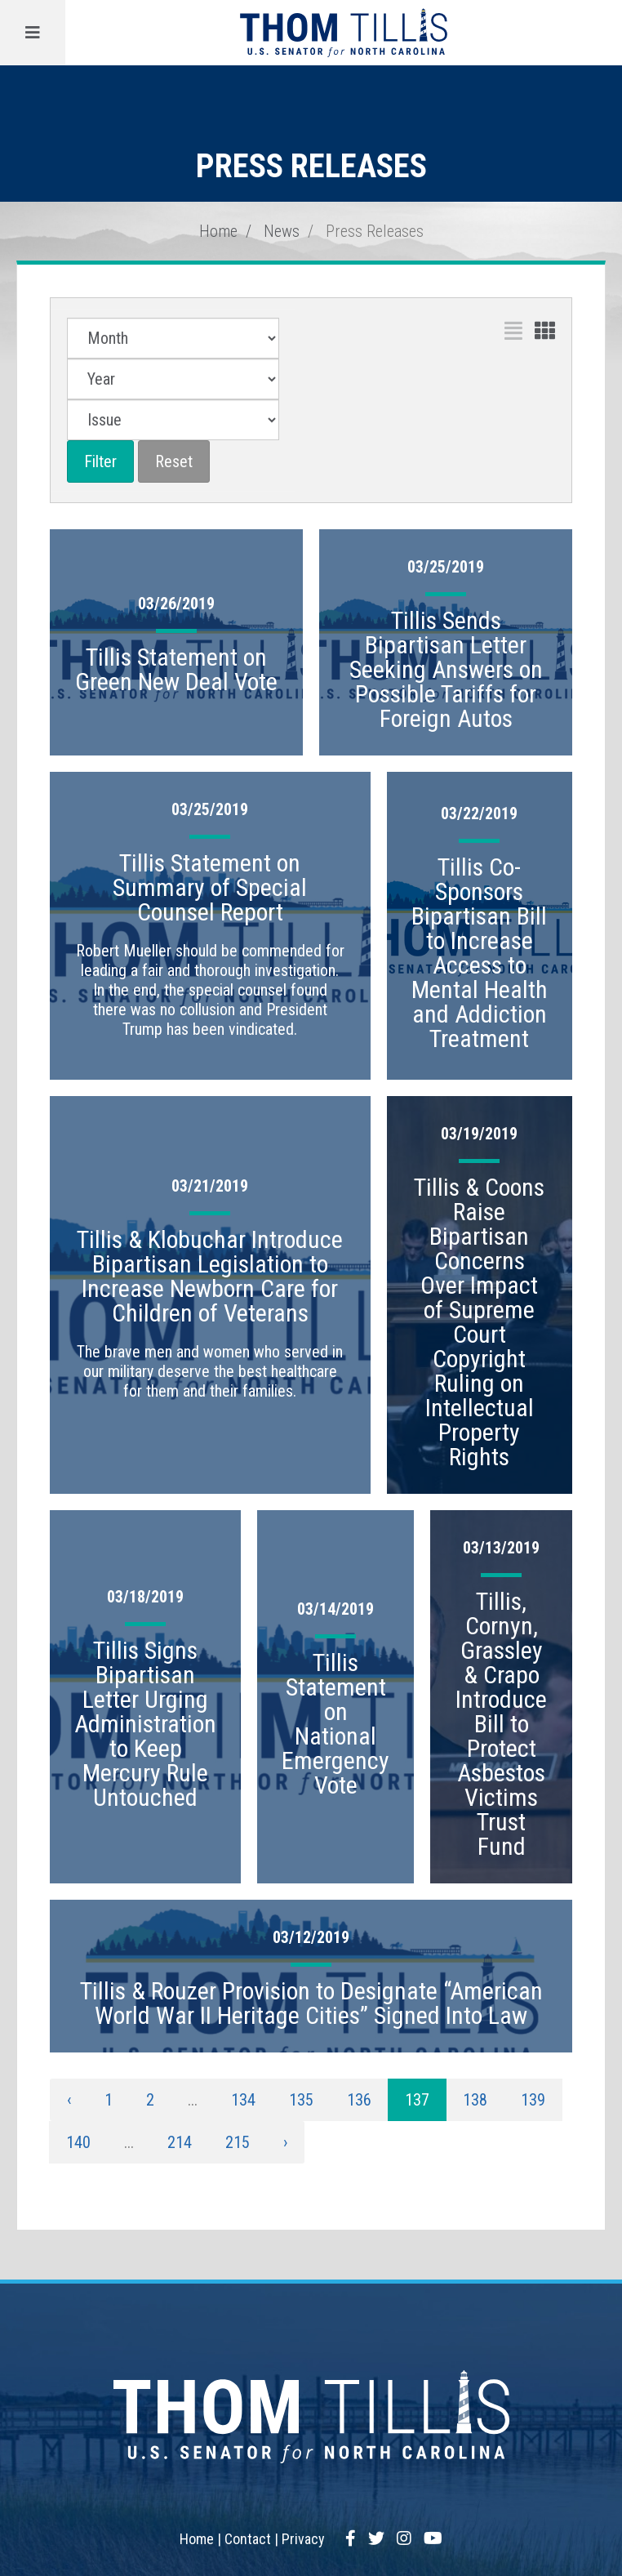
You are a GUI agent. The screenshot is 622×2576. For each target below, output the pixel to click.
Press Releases (375, 231)
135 (301, 2100)
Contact (247, 2538)
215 (237, 2142)
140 (78, 2142)
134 (243, 2100)
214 (179, 2142)
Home (218, 231)
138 (475, 2100)
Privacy (303, 2538)
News (282, 231)
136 (359, 2100)
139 (533, 2100)
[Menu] (32, 32)
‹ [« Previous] (69, 2100)
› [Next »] (285, 2142)
